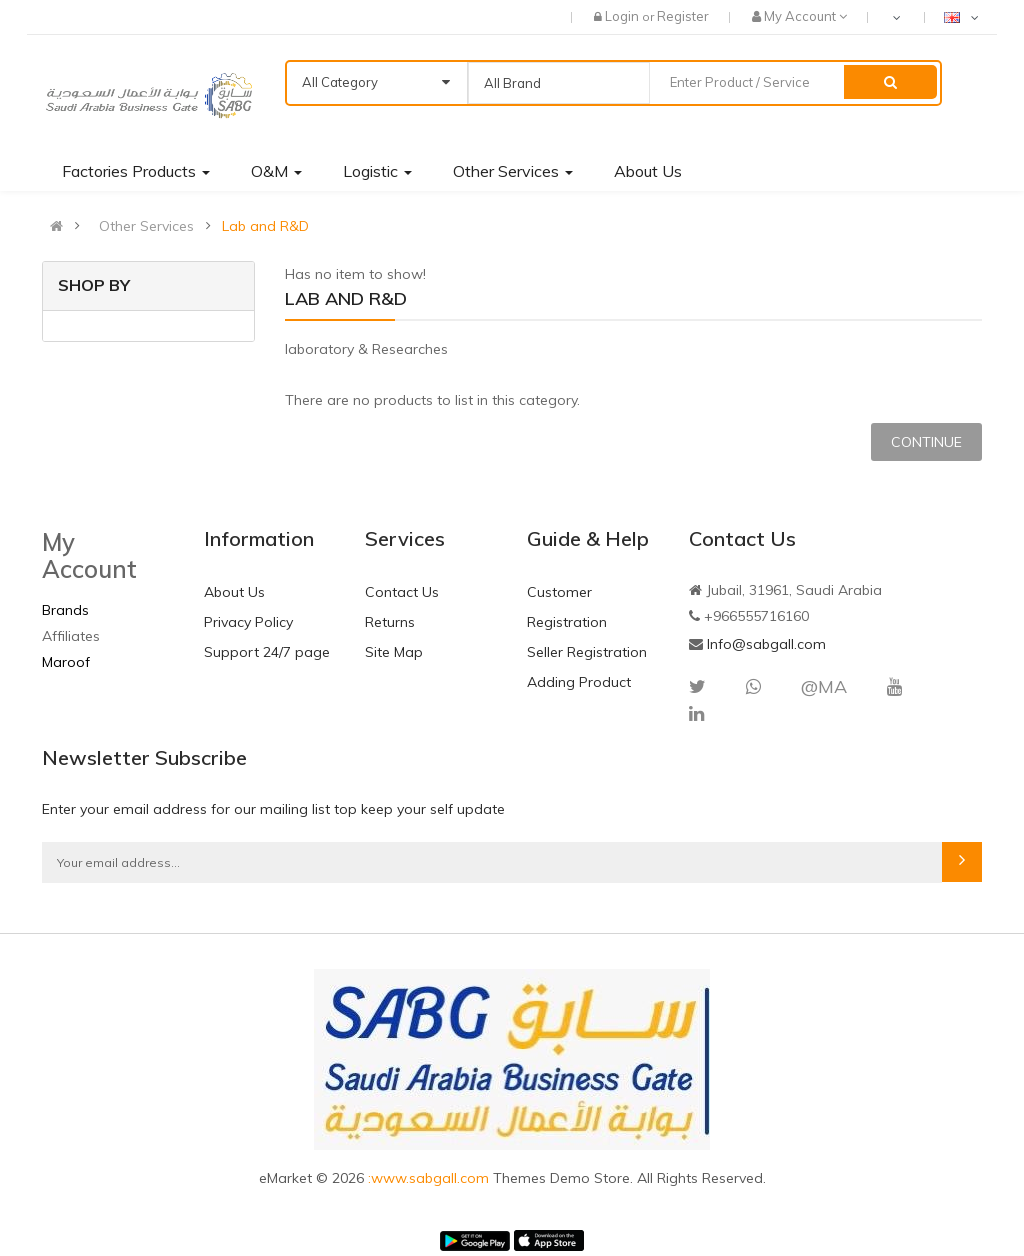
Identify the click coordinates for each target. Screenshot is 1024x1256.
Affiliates (71, 636)
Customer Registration (567, 607)
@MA (824, 686)
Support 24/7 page (267, 652)
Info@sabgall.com (766, 644)
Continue (926, 442)
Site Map (394, 652)
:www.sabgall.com (430, 1178)
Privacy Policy (248, 622)
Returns (390, 622)
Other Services (146, 226)
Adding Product (579, 682)
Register (683, 16)
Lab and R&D (265, 226)
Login (623, 16)
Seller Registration (587, 652)
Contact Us (402, 592)
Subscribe (962, 862)
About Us (234, 592)
